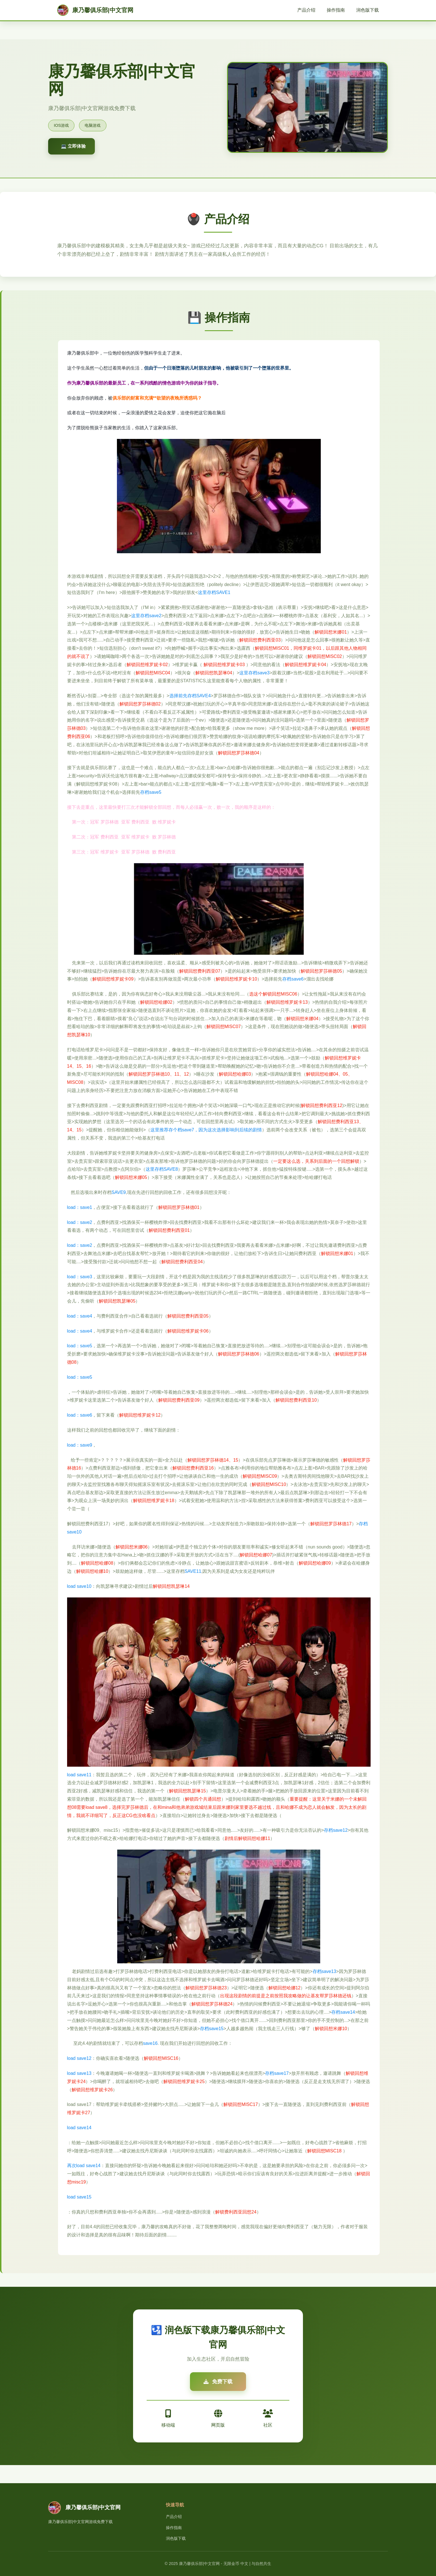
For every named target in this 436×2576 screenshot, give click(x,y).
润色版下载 (367, 10)
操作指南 (336, 10)
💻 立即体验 (73, 146)
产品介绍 (306, 10)
